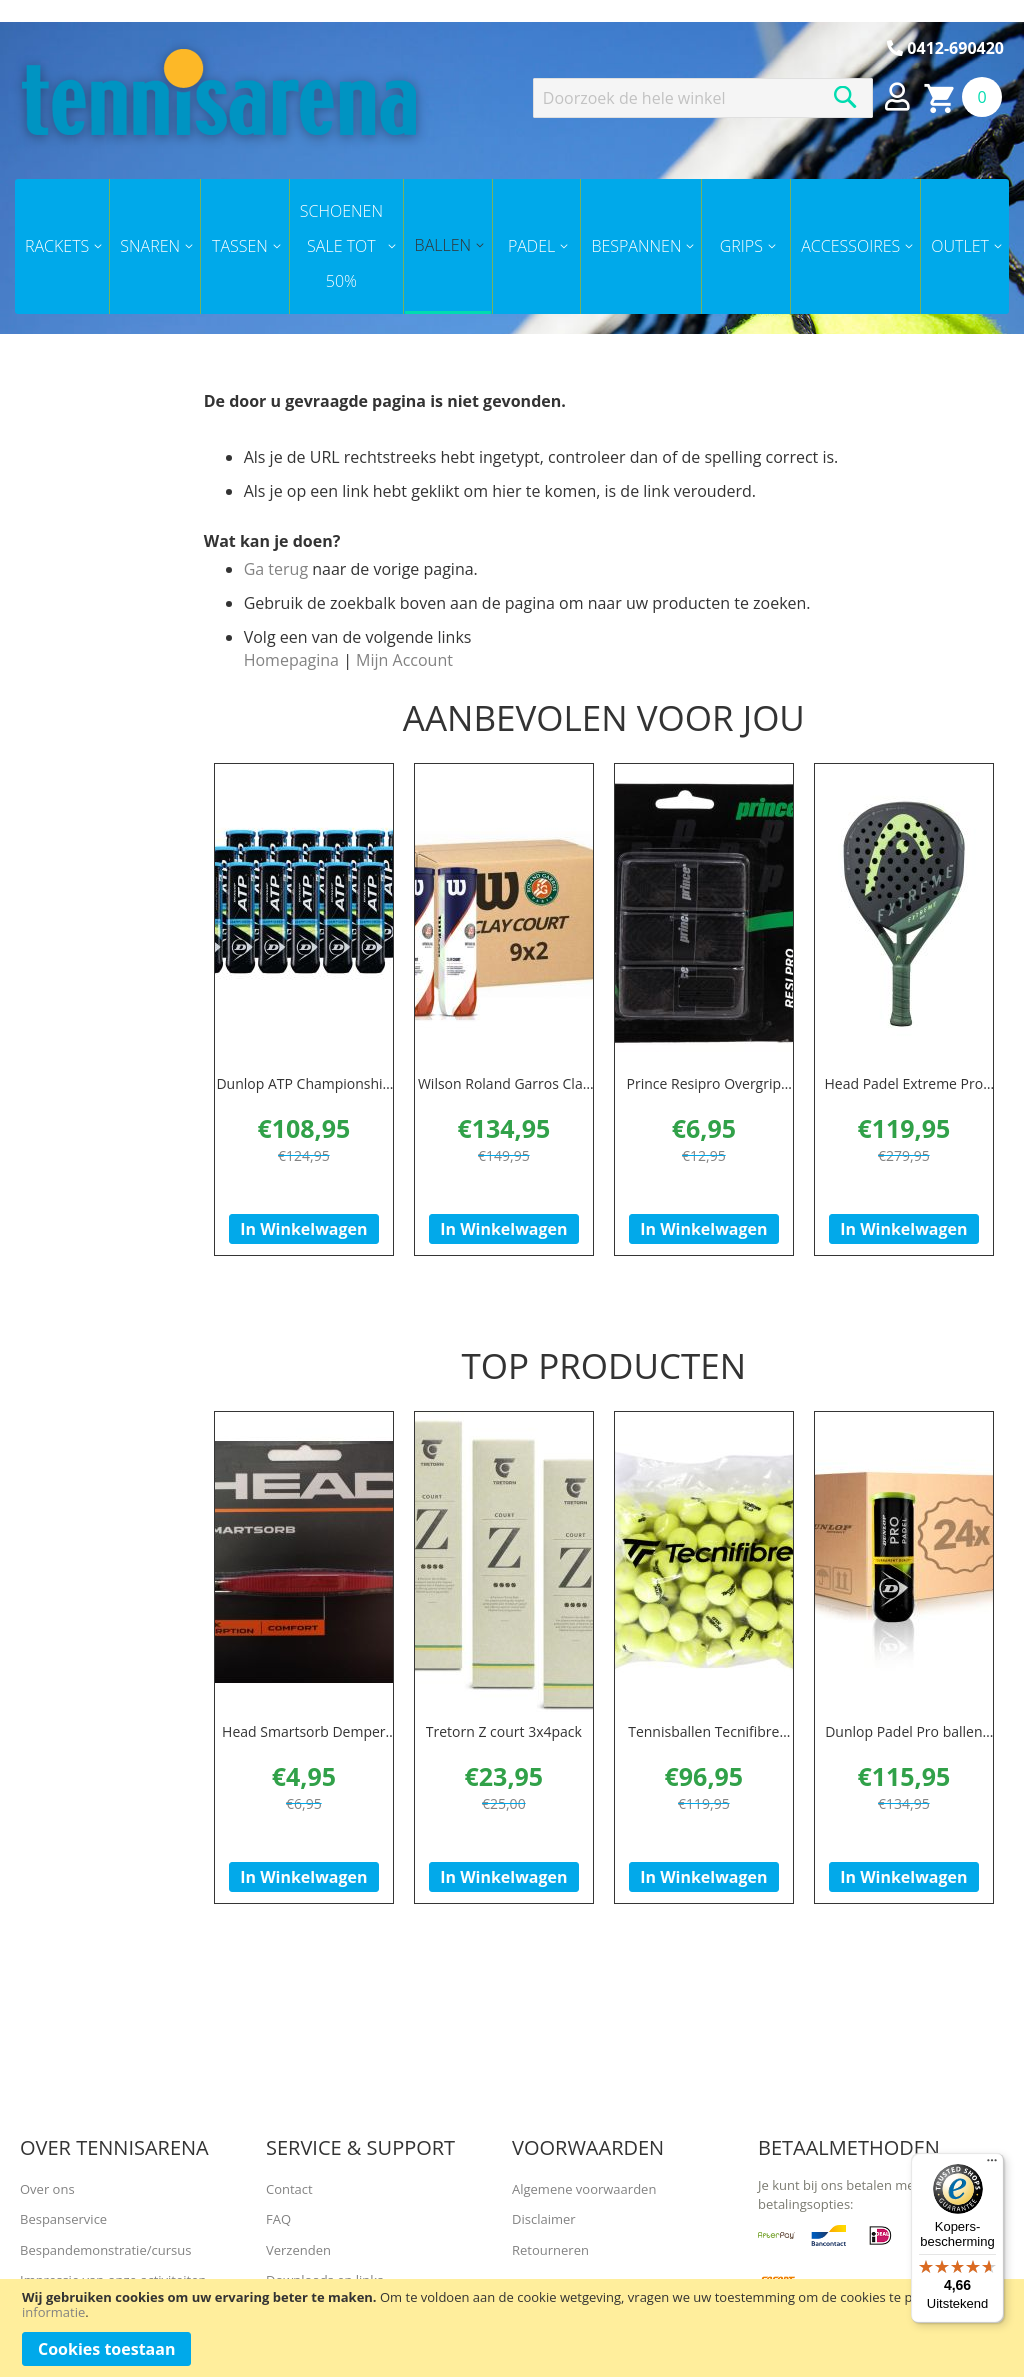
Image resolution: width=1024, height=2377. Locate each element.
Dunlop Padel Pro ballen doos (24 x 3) (903, 1757)
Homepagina (291, 660)
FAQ (278, 2219)
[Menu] (992, 2165)
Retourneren (550, 2250)
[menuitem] (62, 246)
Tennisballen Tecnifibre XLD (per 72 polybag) (703, 1757)
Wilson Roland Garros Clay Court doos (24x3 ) (504, 1093)
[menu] (512, 246)
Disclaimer (544, 2219)
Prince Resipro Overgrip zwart (704, 1093)
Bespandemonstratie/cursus (105, 2250)
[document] (512, 2328)
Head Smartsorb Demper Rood (303, 1757)
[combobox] (703, 98)
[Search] (845, 97)
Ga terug (276, 569)
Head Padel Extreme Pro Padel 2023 (903, 1093)
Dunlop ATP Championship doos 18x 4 (303, 1093)
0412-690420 (945, 48)
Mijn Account (404, 660)
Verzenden (298, 2250)
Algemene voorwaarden (584, 2189)
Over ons (47, 2189)
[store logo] (219, 92)
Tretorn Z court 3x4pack (504, 1747)
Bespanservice (63, 2219)
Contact (289, 2189)
